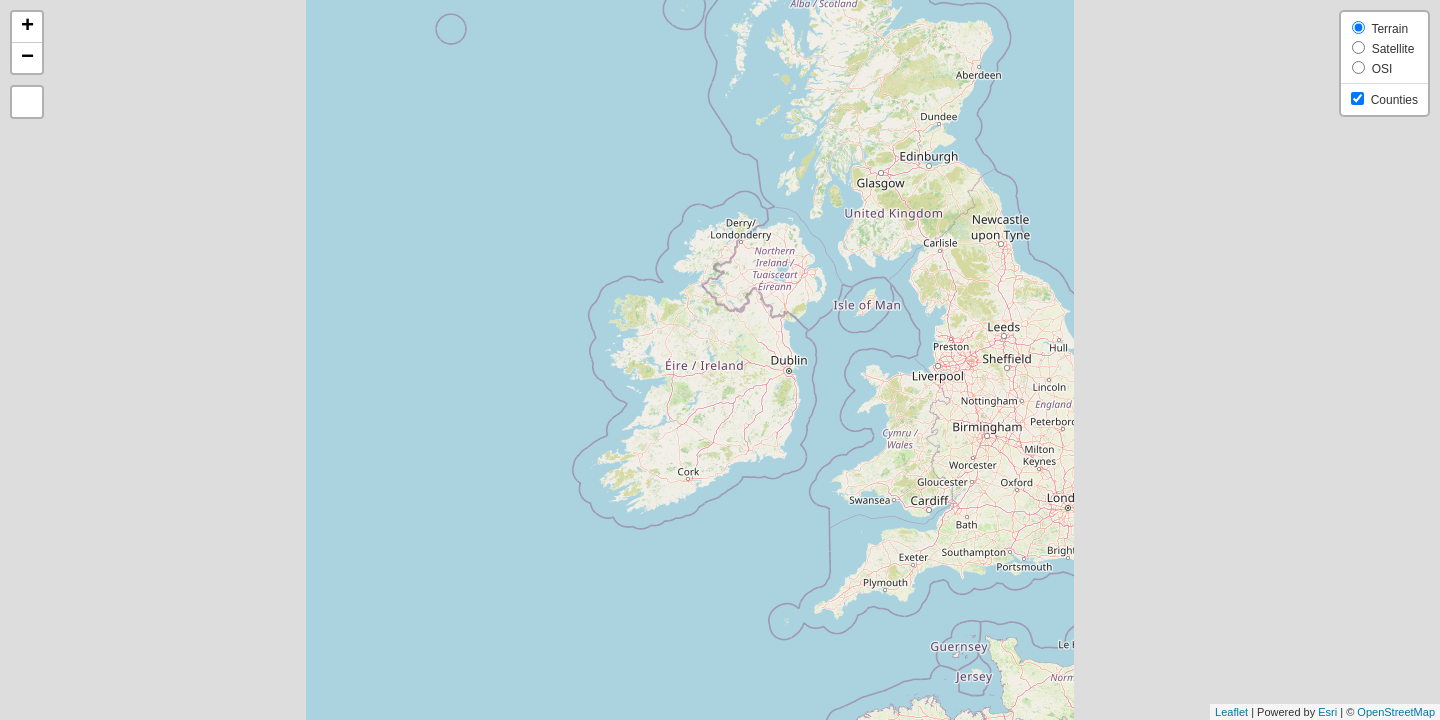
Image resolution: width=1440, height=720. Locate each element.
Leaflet (1231, 712)
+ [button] (27, 27)
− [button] (27, 58)
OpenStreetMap (1396, 712)
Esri (1327, 712)
